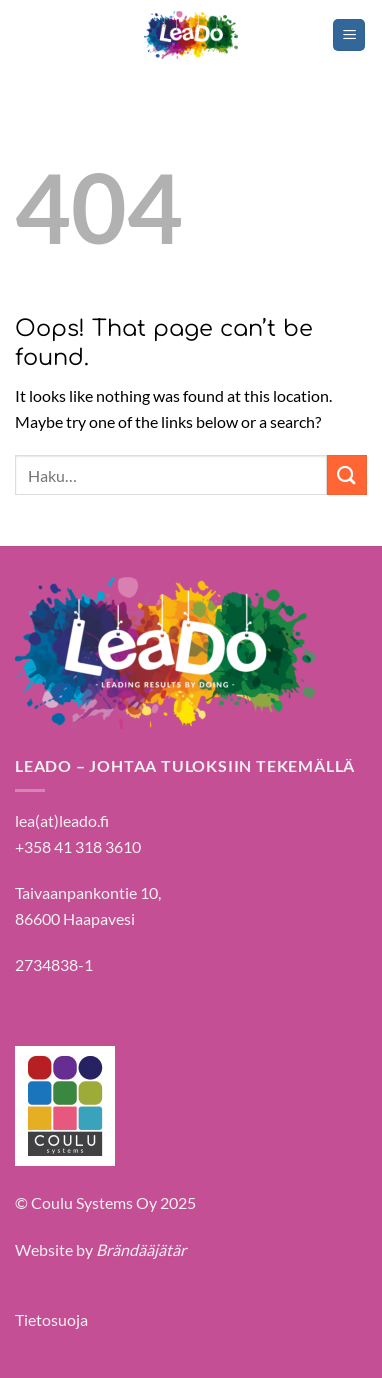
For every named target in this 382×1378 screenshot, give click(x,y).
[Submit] (347, 474)
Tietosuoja (51, 1319)
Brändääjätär (141, 1249)
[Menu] (349, 35)
